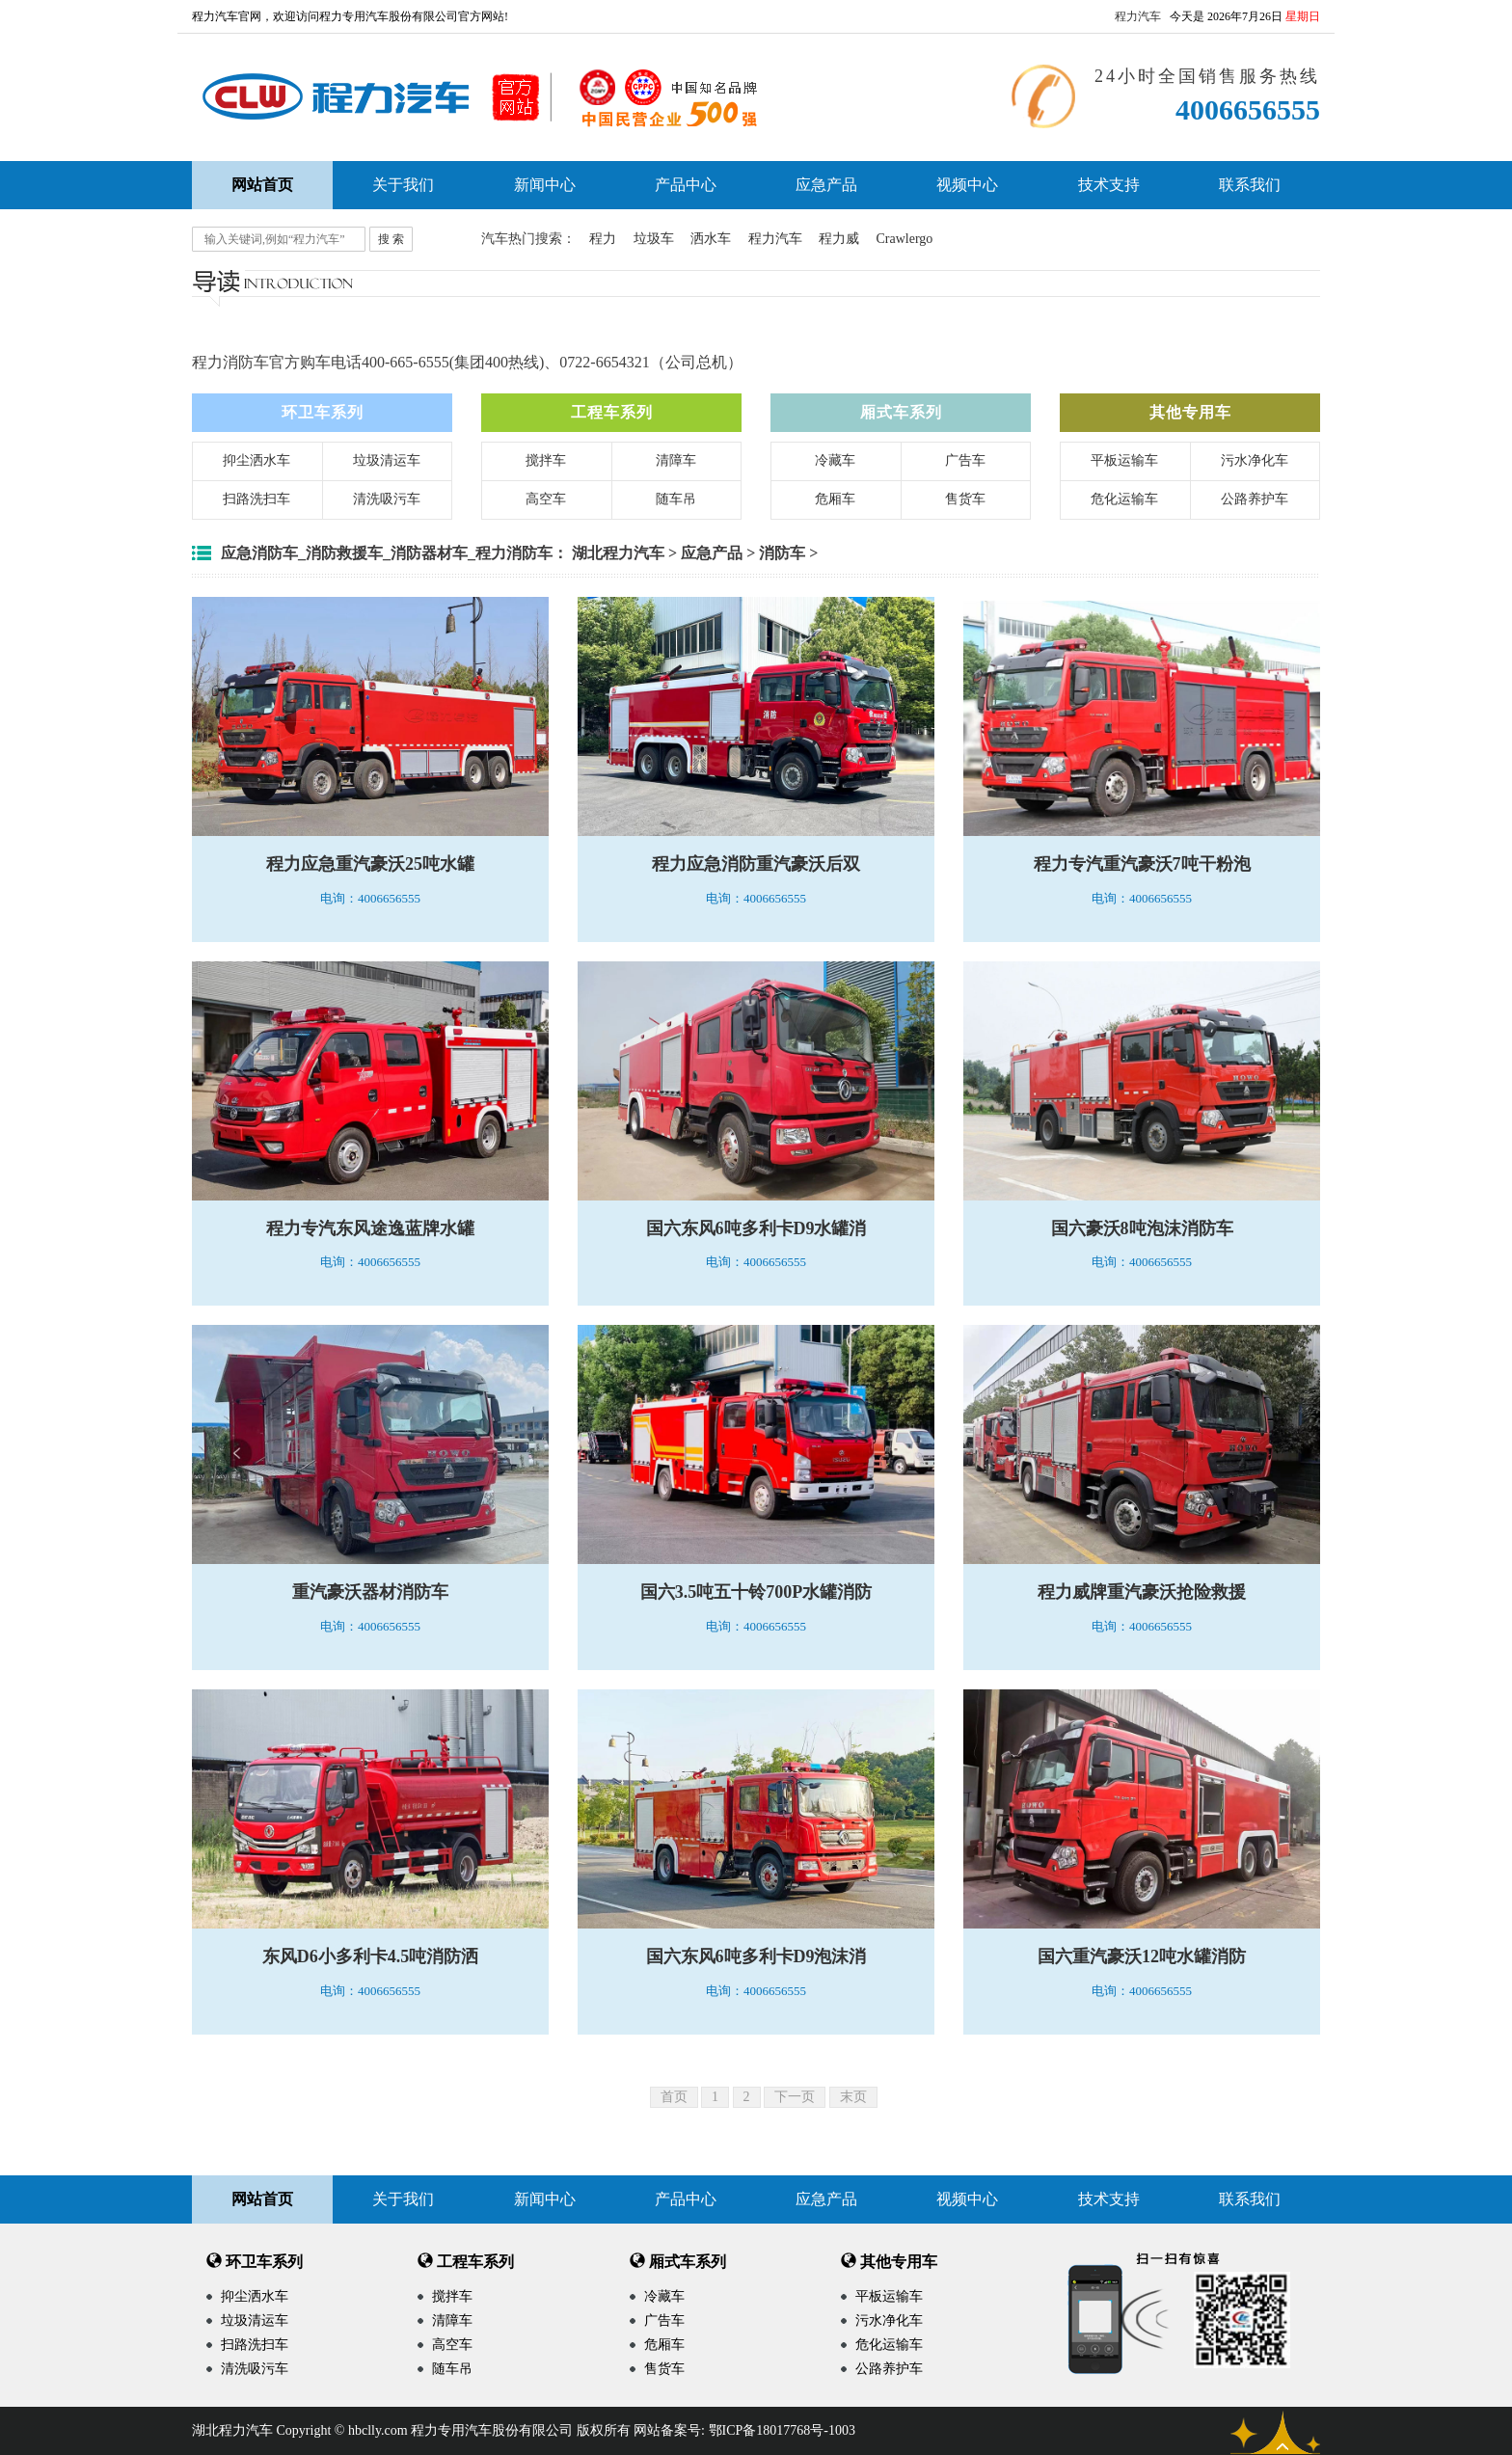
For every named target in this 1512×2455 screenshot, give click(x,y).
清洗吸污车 (386, 499)
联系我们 (1250, 184)
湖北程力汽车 (618, 553)
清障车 (676, 460)
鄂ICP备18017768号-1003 (782, 2430)
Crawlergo (905, 238)
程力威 (839, 238)
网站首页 (262, 2199)
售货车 (965, 499)
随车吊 (676, 499)
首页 (674, 2097)
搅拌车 (546, 460)
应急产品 (826, 184)
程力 (602, 238)
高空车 (546, 499)
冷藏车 (835, 460)
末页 (853, 2097)
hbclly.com (378, 2430)
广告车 (965, 460)
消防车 (782, 553)
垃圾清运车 (386, 460)
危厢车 (835, 499)
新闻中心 (545, 184)
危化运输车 (1124, 499)
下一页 (794, 2097)
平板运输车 (1124, 460)
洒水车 (710, 238)
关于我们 (403, 184)
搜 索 (391, 239)
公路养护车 (1254, 499)
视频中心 (967, 184)
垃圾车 (654, 238)
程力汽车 (1138, 16)
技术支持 (1109, 184)
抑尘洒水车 (256, 460)
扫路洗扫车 (256, 499)
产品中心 (685, 184)
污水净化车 (1254, 460)
